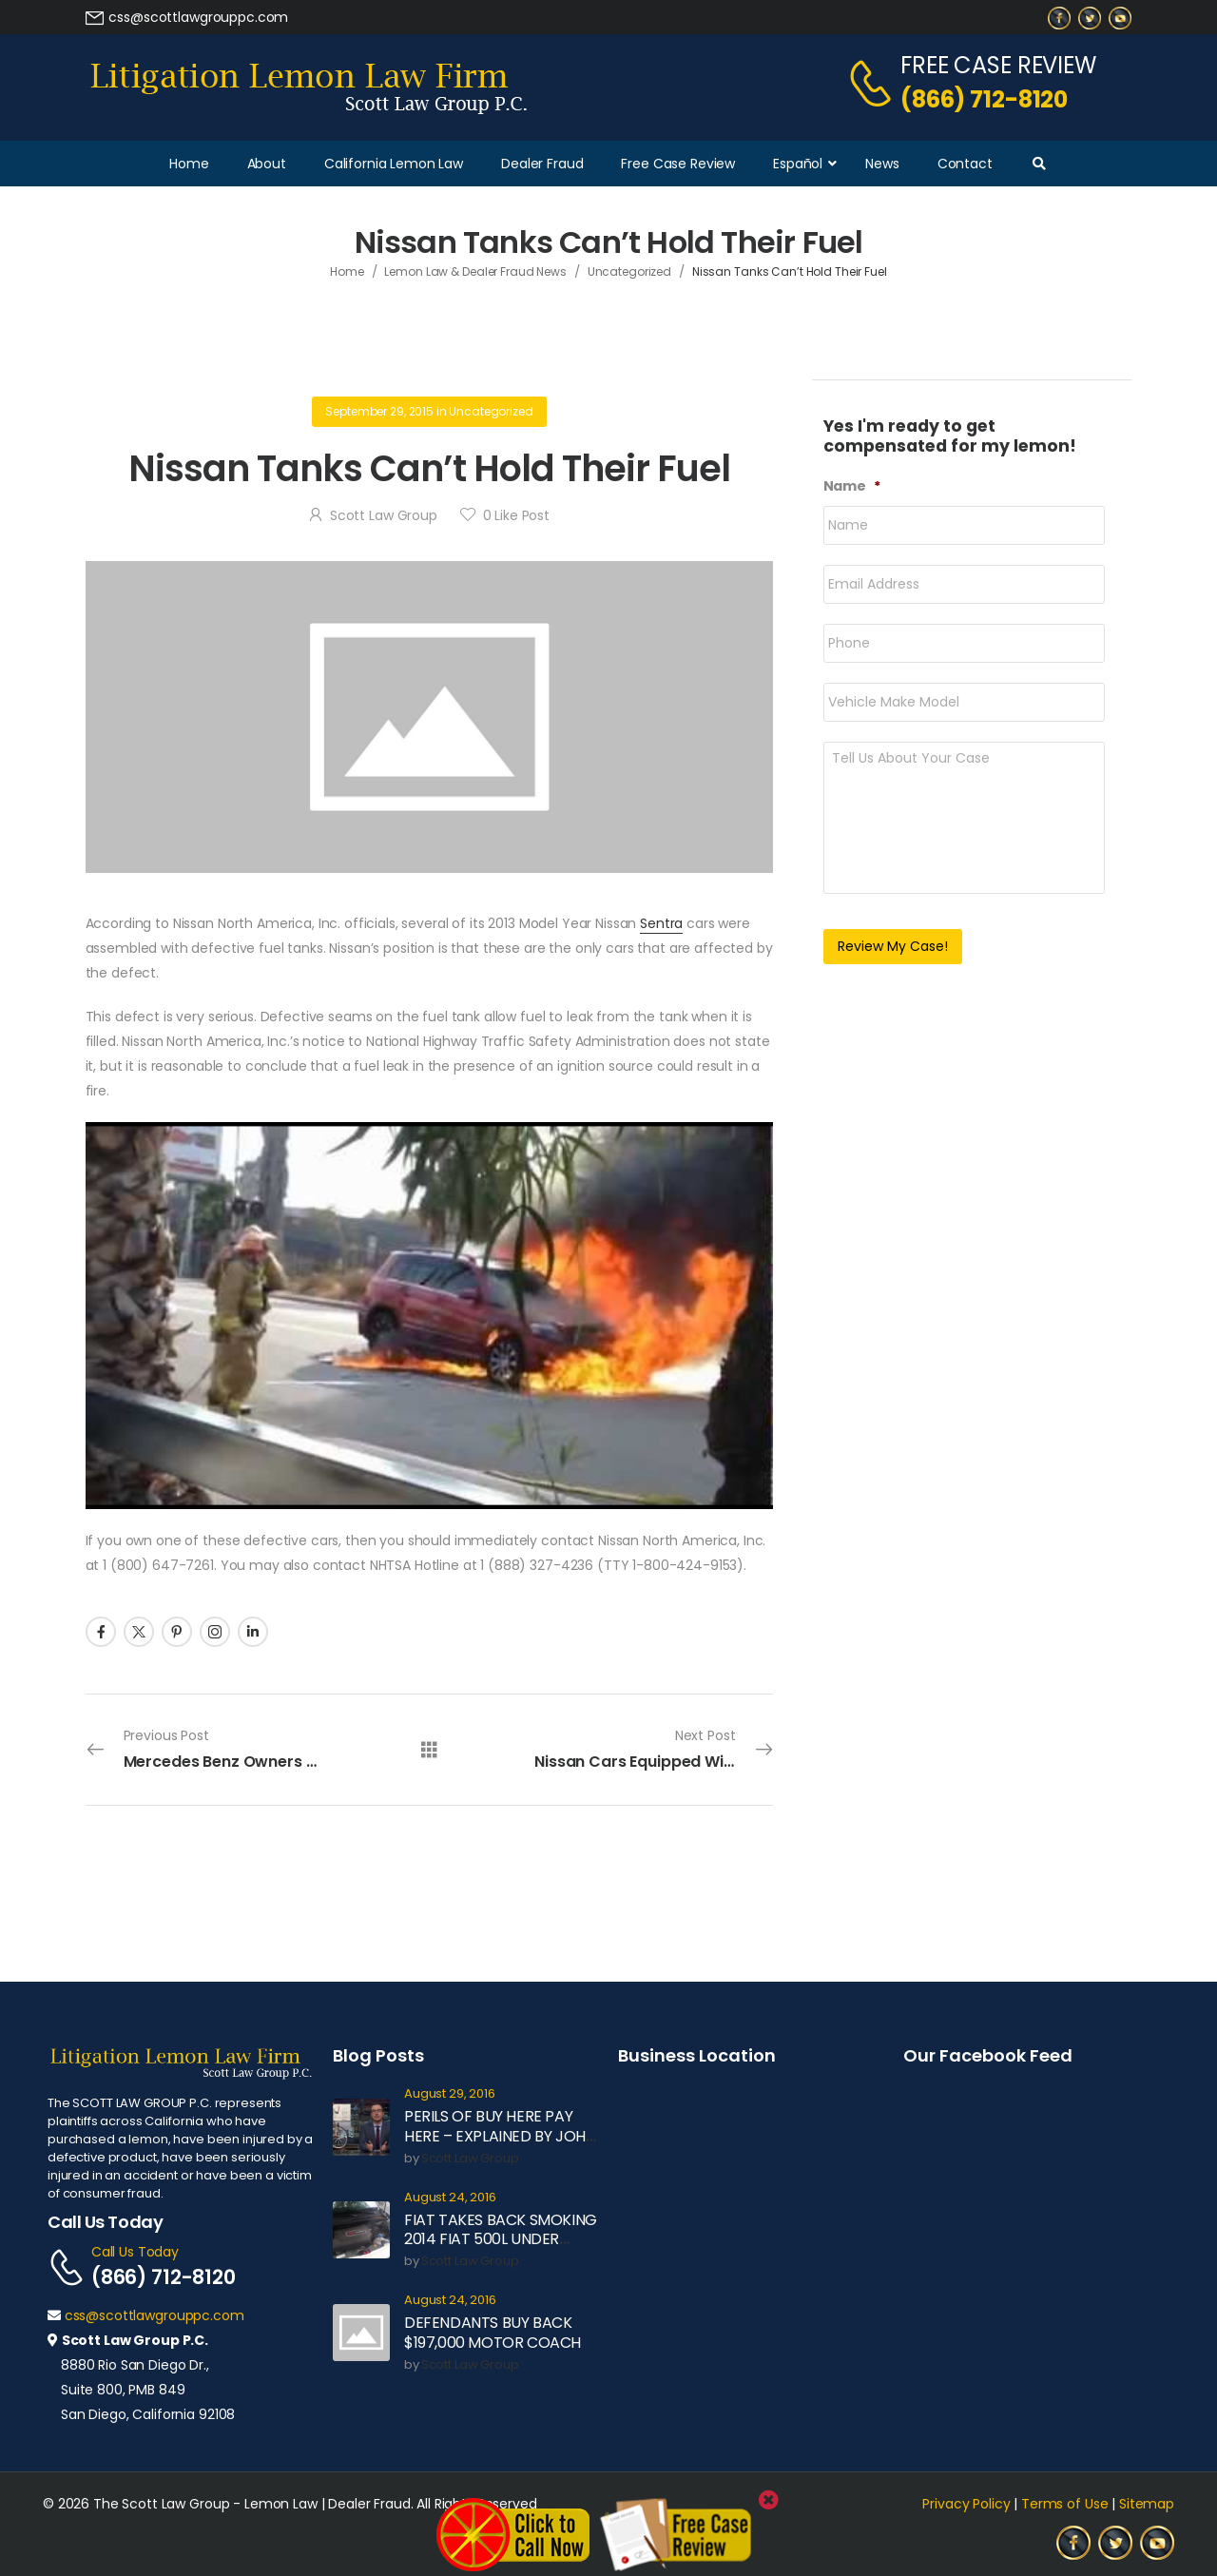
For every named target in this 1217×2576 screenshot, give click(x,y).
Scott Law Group (383, 515)
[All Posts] (429, 1748)
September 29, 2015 (379, 411)
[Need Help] (187, 17)
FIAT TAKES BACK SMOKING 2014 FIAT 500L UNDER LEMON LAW (500, 2240)
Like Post (516, 515)
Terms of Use (1064, 2503)
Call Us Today (135, 2251)
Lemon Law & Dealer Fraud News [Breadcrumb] (475, 271)
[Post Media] (430, 717)
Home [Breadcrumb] (347, 271)
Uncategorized (490, 411)
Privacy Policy (966, 2503)
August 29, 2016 (449, 2094)
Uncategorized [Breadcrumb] (629, 271)
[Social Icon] (101, 1632)
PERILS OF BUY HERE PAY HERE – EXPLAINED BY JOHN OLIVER (499, 2136)
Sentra (661, 923)
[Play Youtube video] (430, 1315)
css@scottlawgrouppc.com (154, 2315)
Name (851, 485)
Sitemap (1146, 2503)
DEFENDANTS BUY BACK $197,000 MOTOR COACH (492, 2332)
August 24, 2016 (450, 2198)
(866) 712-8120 (984, 99)
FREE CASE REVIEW (998, 65)
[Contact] (873, 82)
